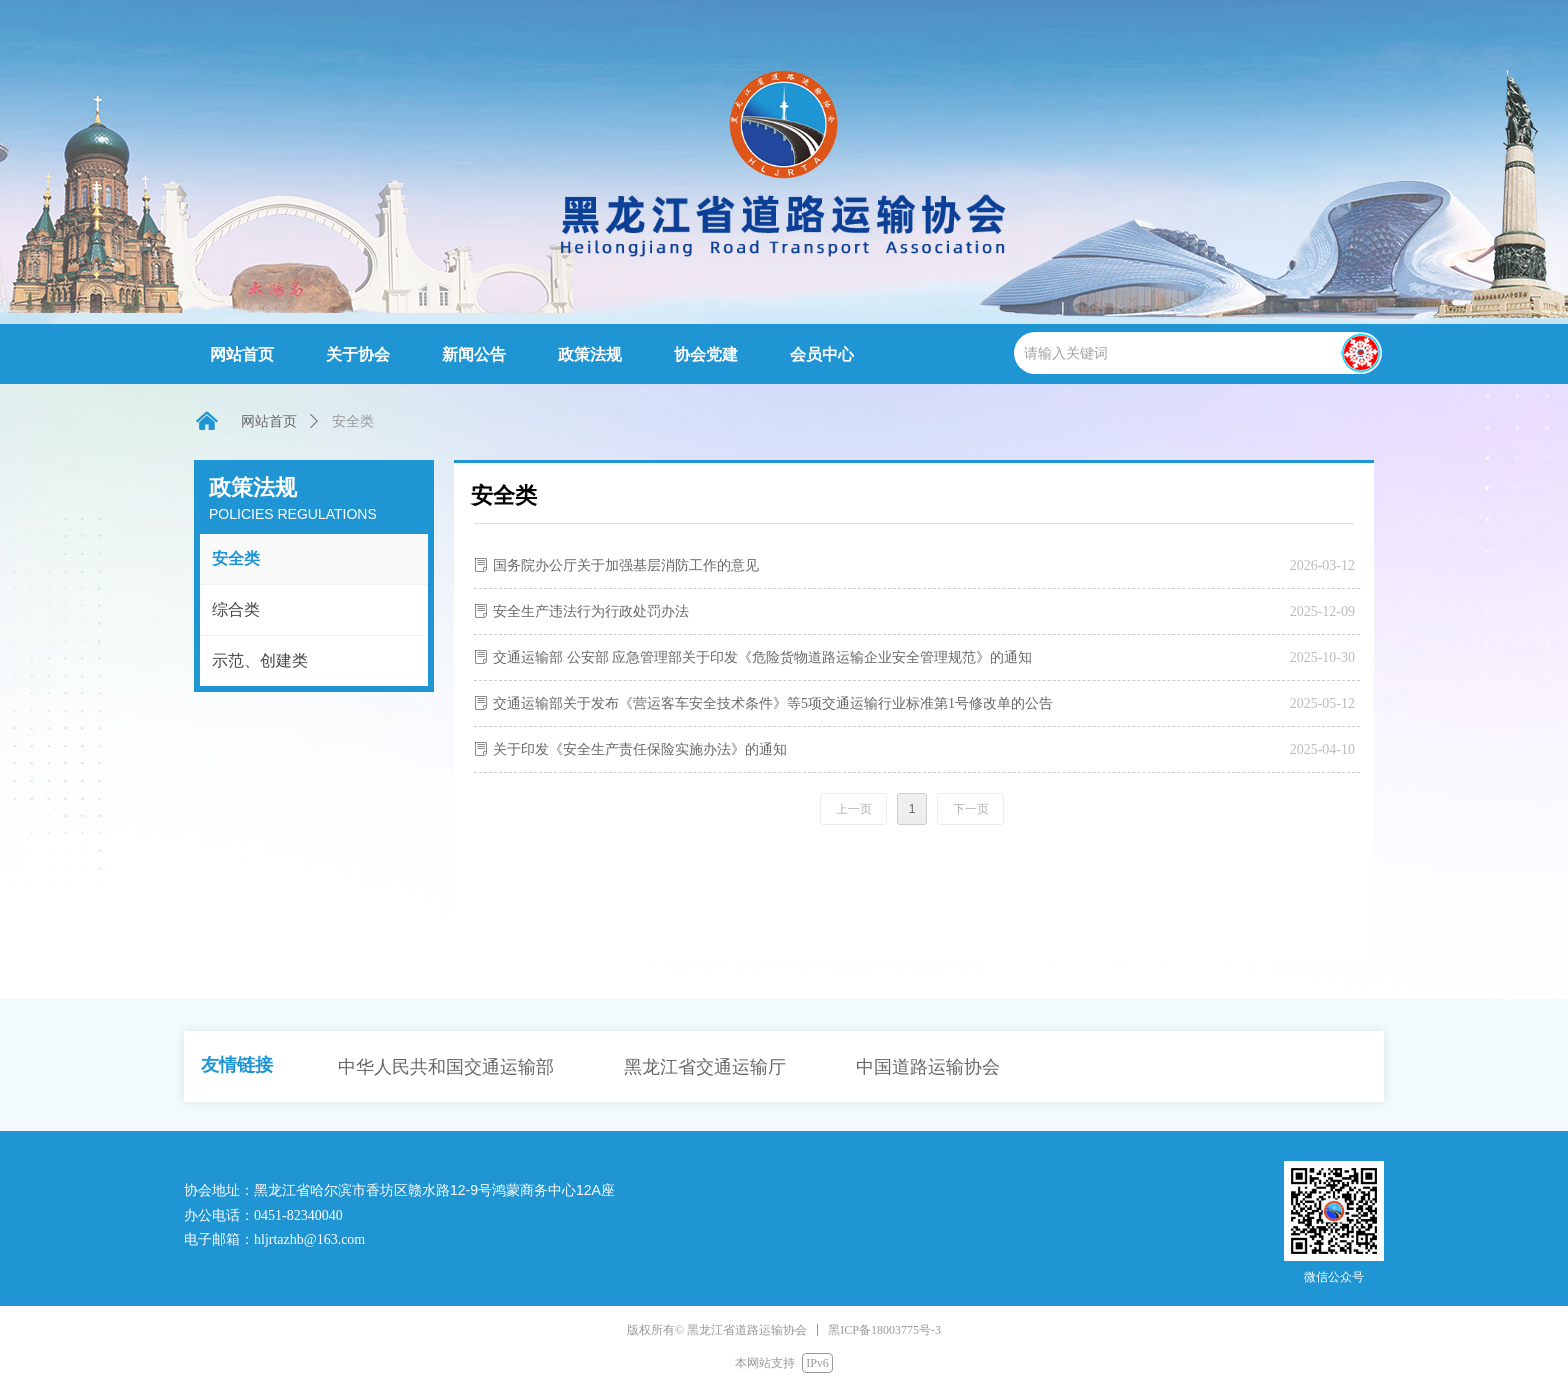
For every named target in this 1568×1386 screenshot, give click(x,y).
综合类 (236, 609)
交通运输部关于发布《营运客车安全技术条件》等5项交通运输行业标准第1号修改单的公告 (773, 703)
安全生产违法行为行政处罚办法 (591, 611)
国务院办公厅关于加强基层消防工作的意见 (626, 565)
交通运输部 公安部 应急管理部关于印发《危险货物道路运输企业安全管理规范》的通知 (762, 657)
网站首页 (269, 421)
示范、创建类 (260, 660)
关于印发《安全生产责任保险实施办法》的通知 (640, 749)
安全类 (236, 558)
